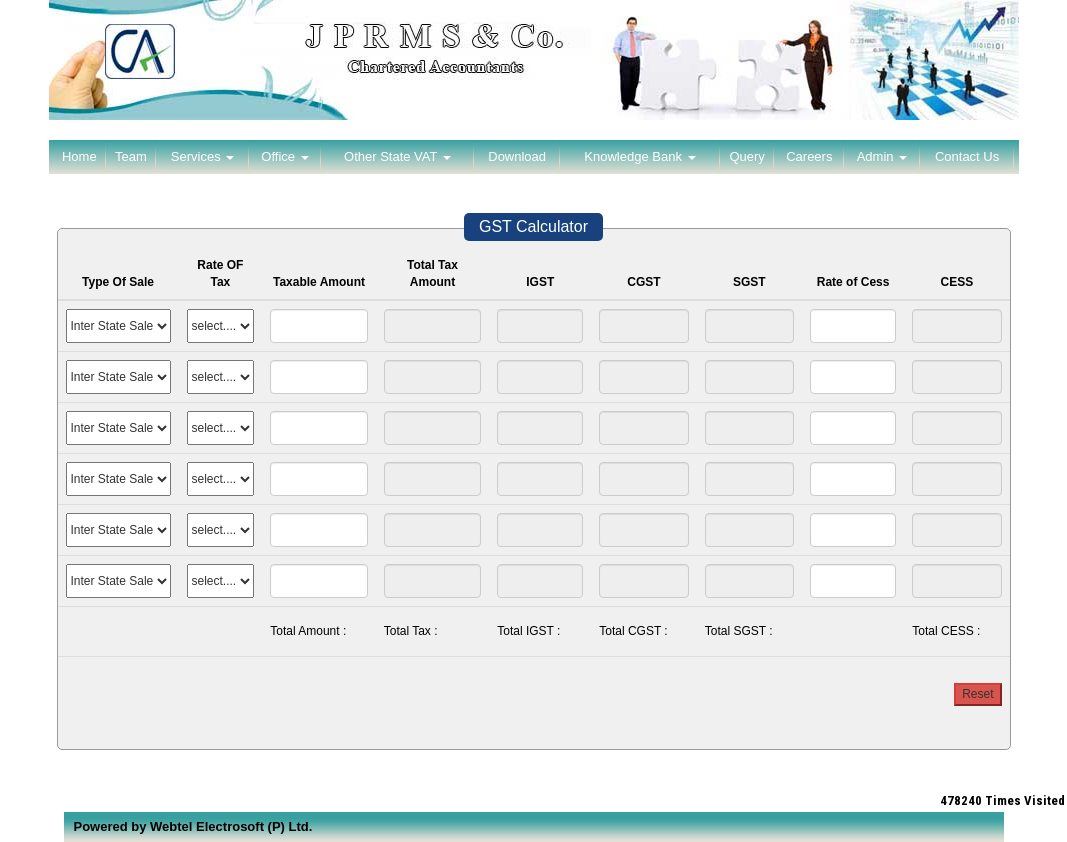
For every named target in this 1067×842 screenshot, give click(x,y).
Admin (882, 156)
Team (131, 156)
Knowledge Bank (639, 156)
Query (746, 156)
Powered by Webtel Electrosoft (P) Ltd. (193, 826)
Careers (809, 156)
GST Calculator (533, 226)
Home (79, 156)
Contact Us (967, 156)
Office (284, 156)
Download (517, 156)
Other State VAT (397, 156)
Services (202, 156)
